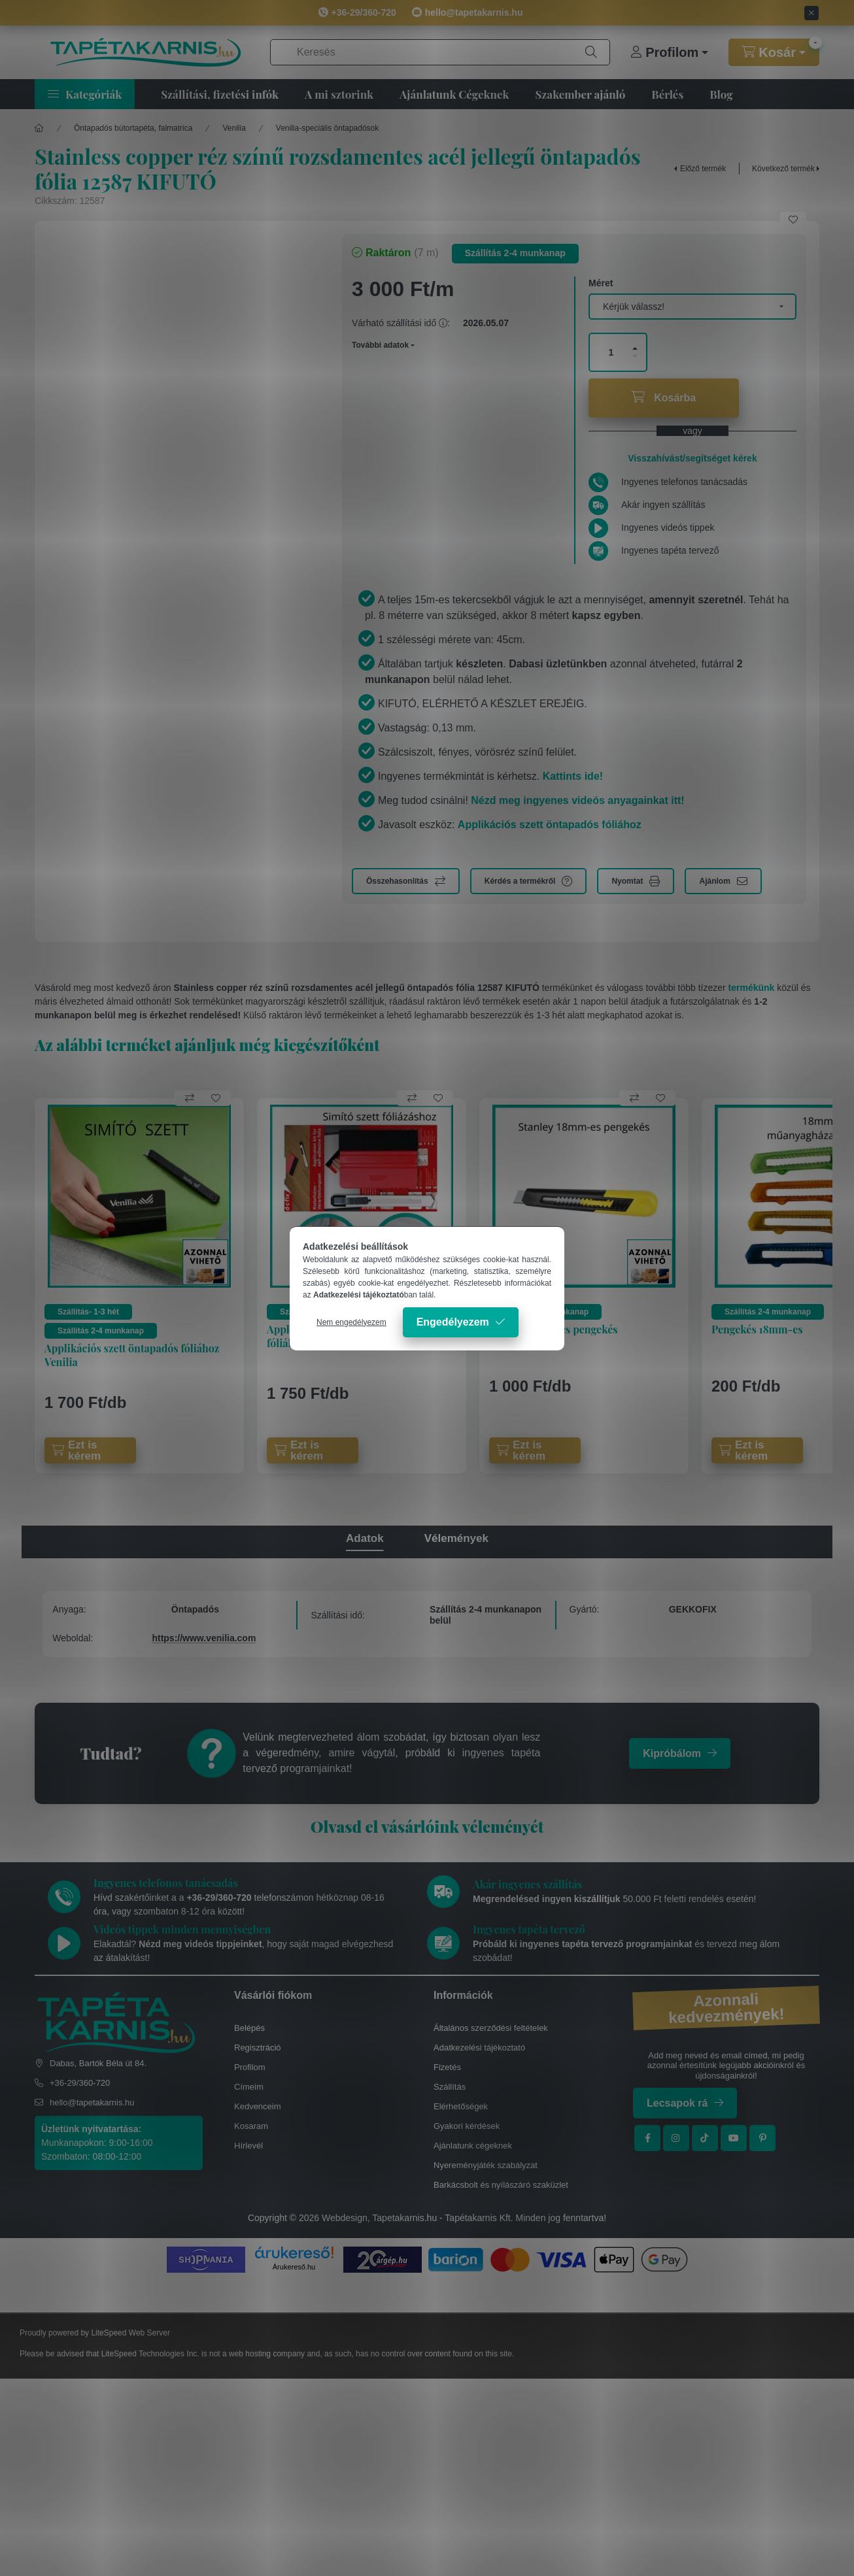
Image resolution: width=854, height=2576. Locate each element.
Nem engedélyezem (351, 1322)
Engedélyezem (453, 1322)
